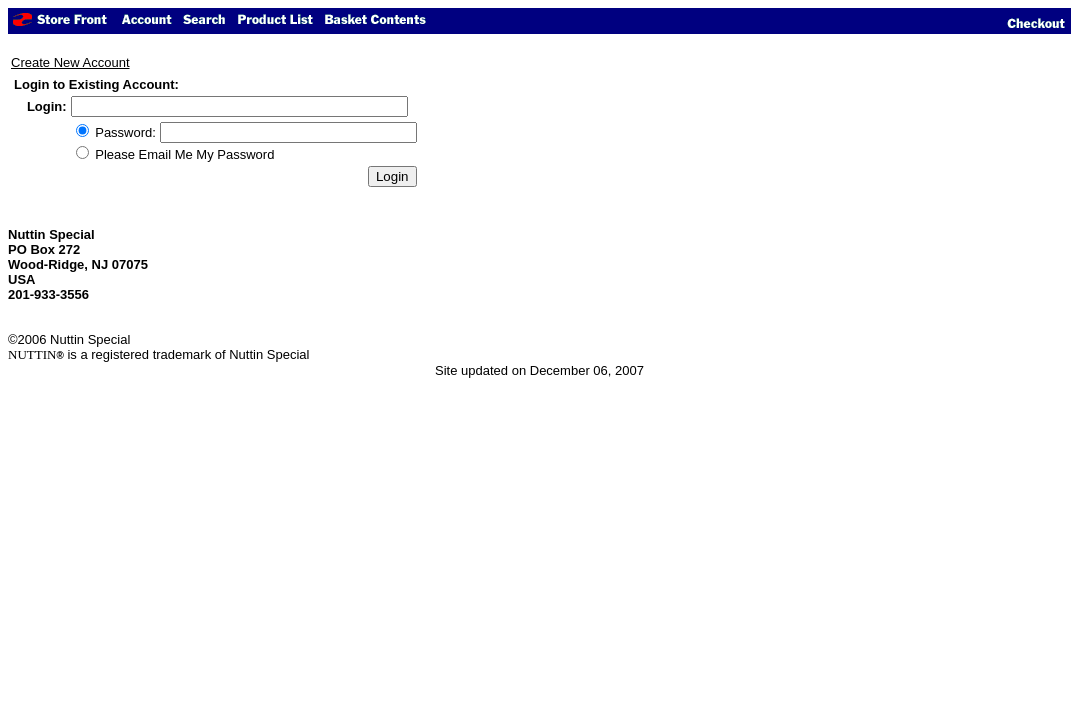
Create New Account (70, 62)
